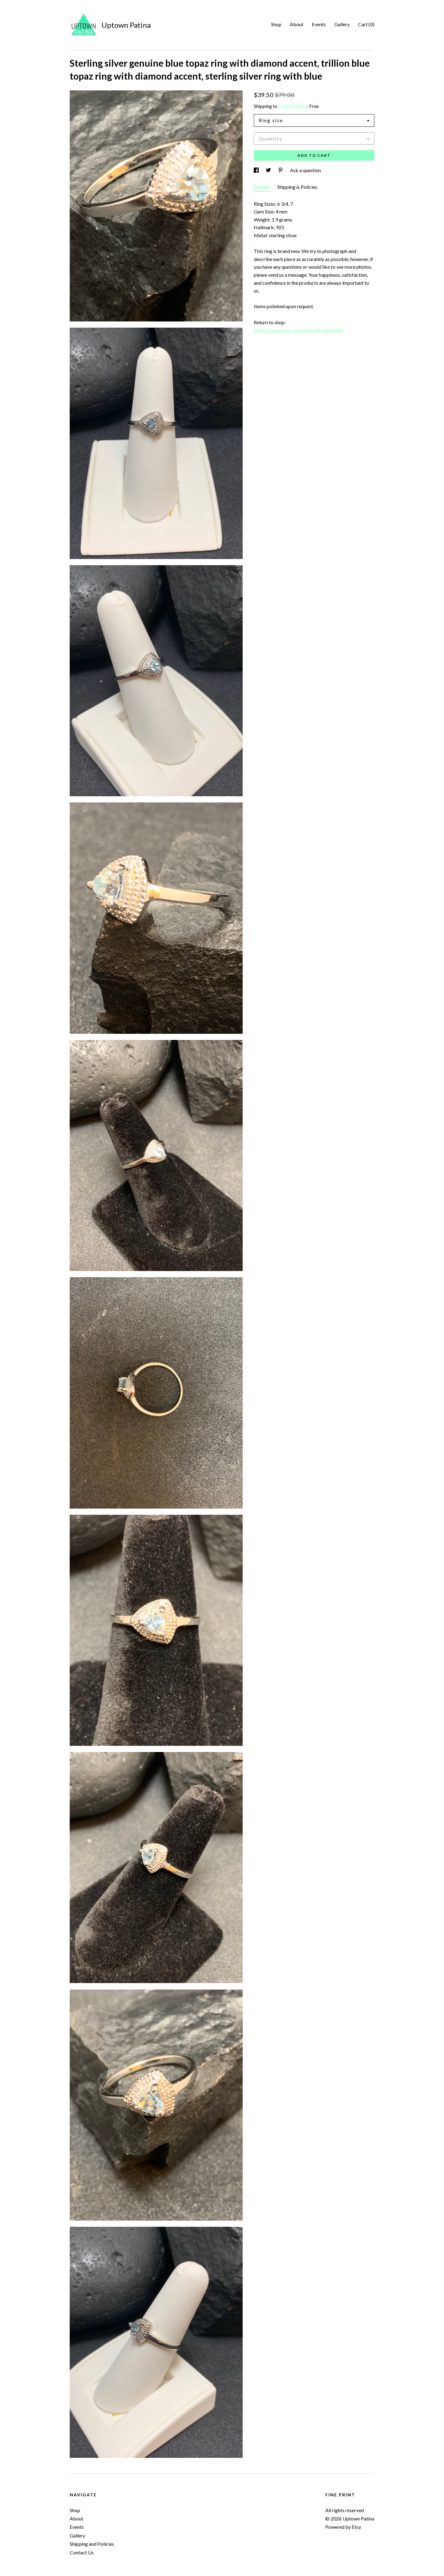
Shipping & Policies (297, 187)
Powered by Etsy (343, 2527)
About (296, 24)
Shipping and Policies (92, 2544)
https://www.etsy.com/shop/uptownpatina (298, 330)
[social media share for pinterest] (281, 170)
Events (319, 24)
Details (262, 187)
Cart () (366, 24)
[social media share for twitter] (269, 170)
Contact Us (82, 2552)
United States (292, 106)
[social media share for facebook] (257, 170)
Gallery (342, 24)
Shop (276, 24)
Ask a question (305, 170)
